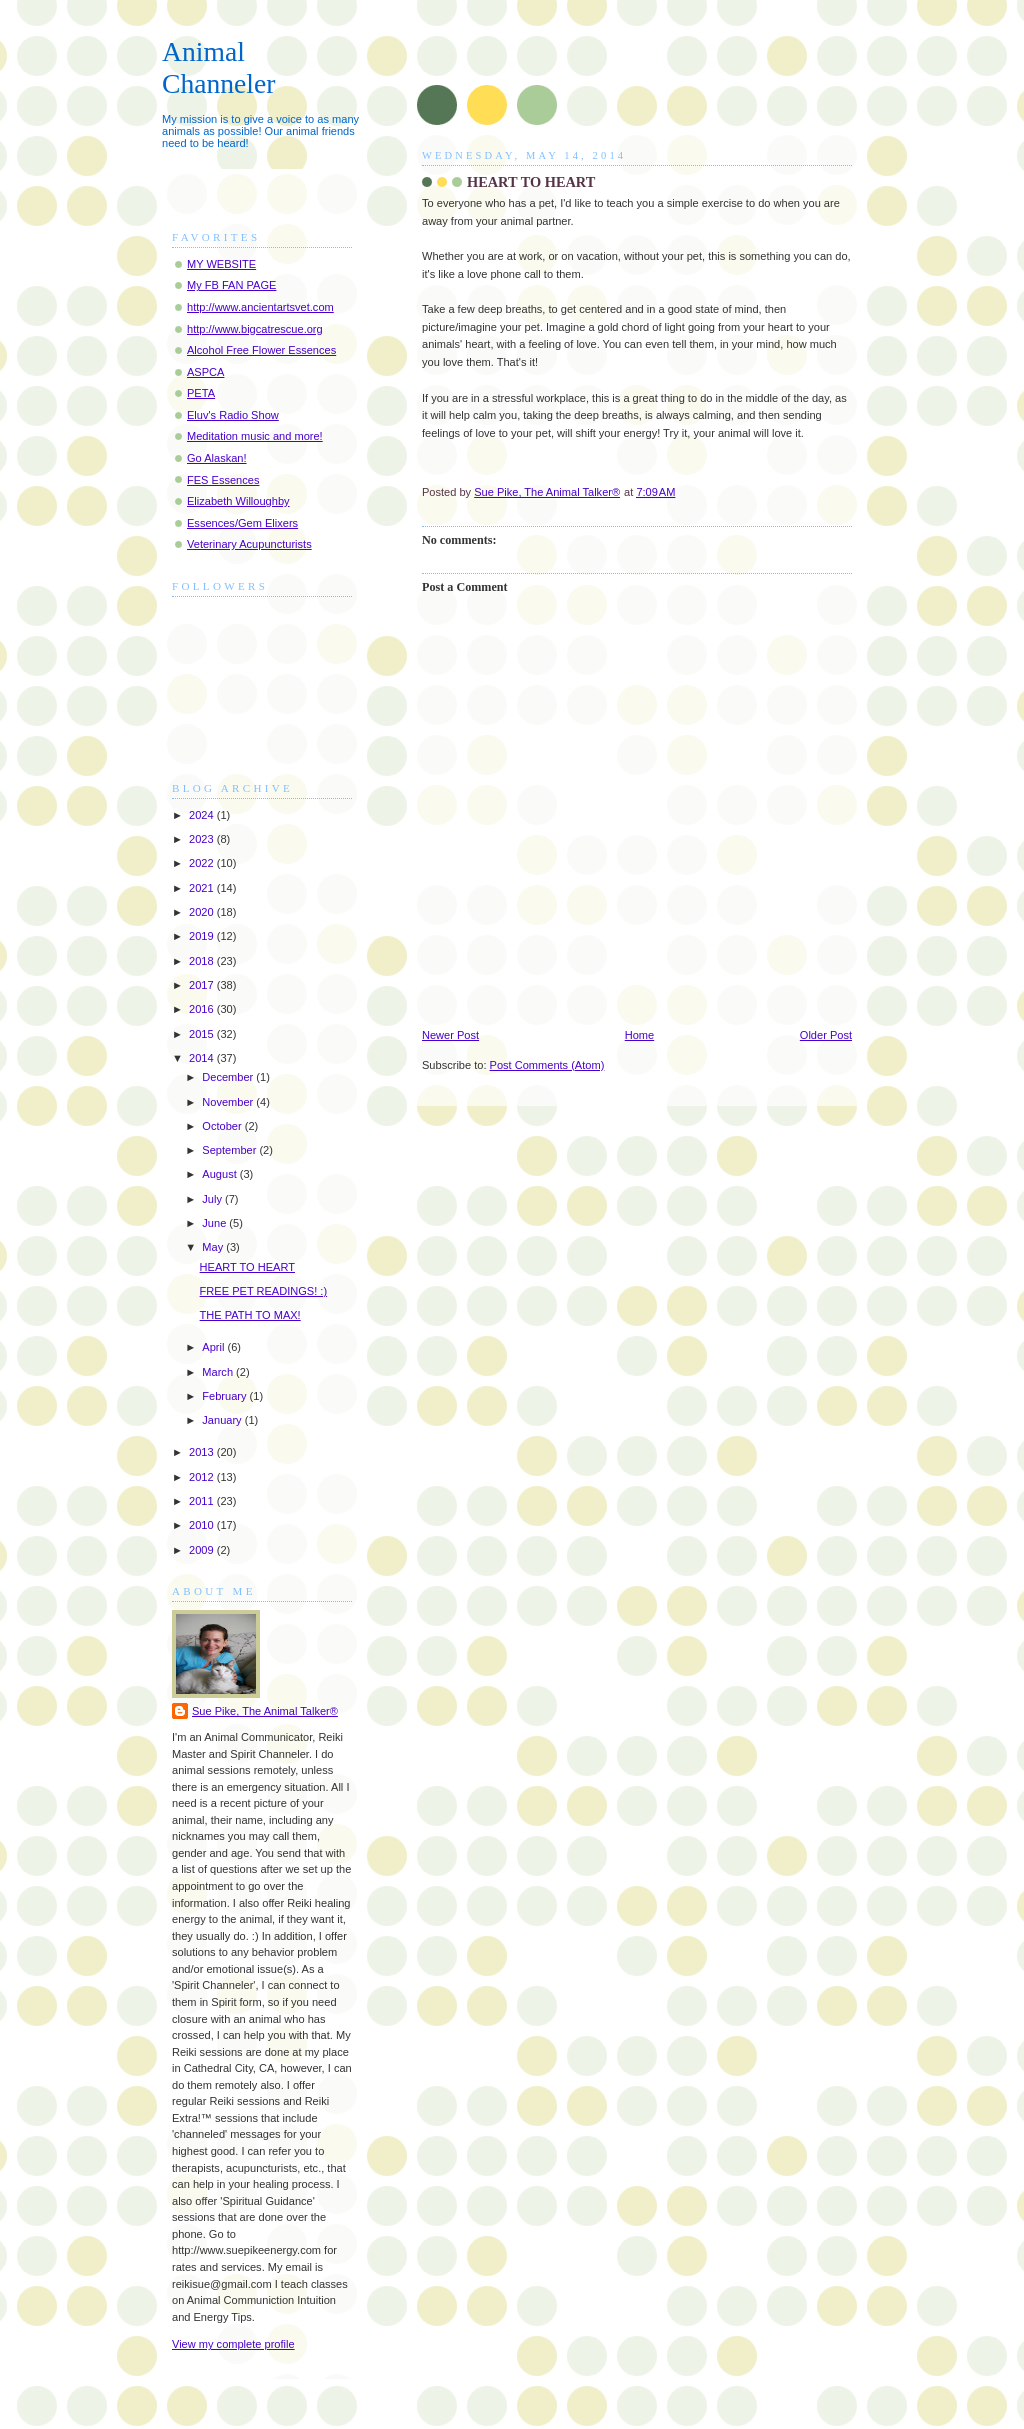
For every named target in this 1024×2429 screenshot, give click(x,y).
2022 (203, 863)
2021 (203, 888)
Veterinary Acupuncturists (249, 544)
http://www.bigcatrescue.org (255, 329)
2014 (203, 1058)
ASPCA (205, 372)
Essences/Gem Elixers (242, 523)
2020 (203, 912)
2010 (203, 1525)
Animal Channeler (218, 67)
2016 (203, 1009)
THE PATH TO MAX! (250, 1315)
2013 (203, 1452)
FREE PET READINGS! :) (263, 1291)
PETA (201, 393)
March (219, 1372)
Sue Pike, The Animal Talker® (265, 1711)
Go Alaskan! (217, 458)
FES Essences (223, 480)
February (225, 1396)
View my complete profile (233, 2344)
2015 (203, 1034)
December (229, 1077)
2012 (203, 1477)
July (213, 1199)
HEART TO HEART (247, 1267)
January (223, 1420)
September (230, 1150)
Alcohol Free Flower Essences (261, 350)
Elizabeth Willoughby (238, 501)
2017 (203, 985)
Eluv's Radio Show (233, 415)
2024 (203, 815)
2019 (203, 936)
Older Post (826, 1035)
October (223, 1126)
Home (639, 1035)
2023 (203, 839)
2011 (203, 1501)
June (215, 1223)
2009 (203, 1550)
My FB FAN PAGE (231, 285)
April (214, 1347)
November (229, 1102)
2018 (203, 961)
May (214, 1247)
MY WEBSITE (221, 264)
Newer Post (450, 1035)
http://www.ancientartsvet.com (260, 307)
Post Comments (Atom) (547, 1065)
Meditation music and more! (255, 436)
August (220, 1174)
